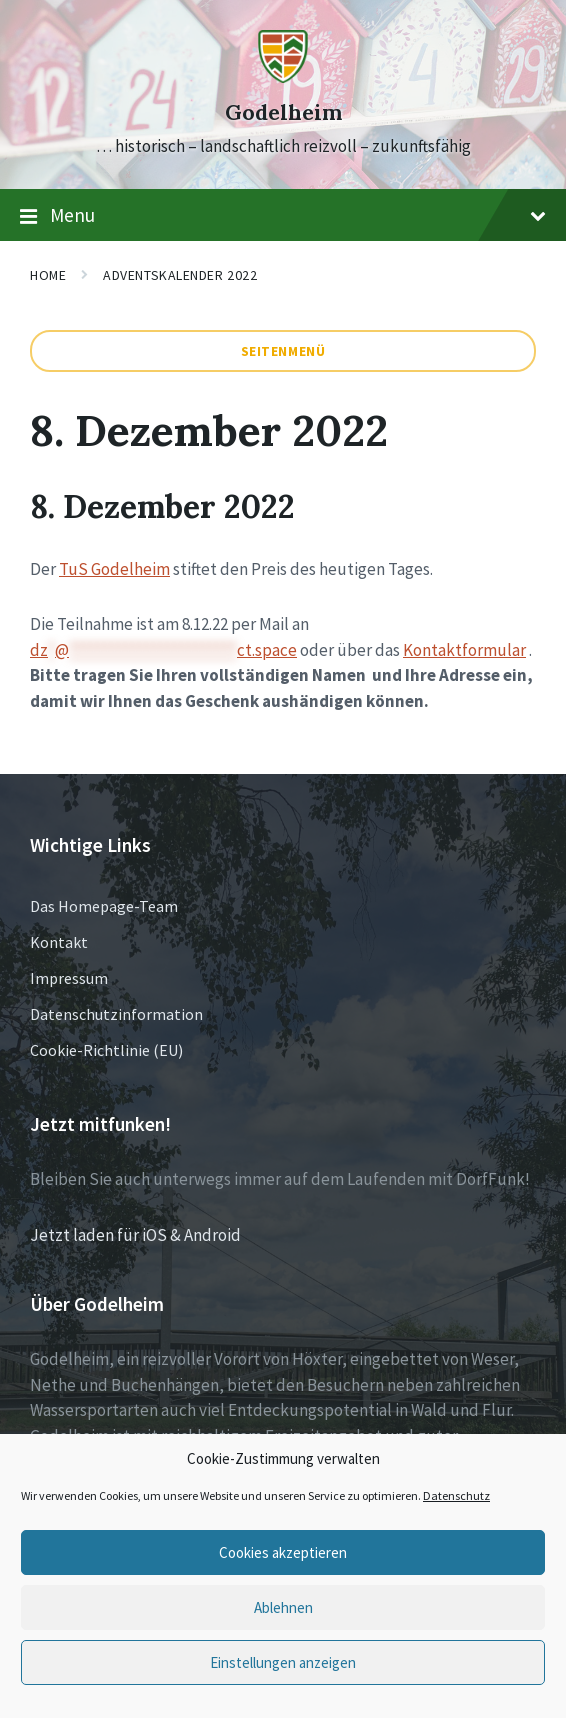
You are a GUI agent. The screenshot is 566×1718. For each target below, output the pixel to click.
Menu (283, 216)
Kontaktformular (464, 650)
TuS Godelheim (114, 569)
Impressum (69, 978)
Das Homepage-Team (104, 906)
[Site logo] (283, 77)
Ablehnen (283, 1607)
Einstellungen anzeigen (283, 1662)
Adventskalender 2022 (180, 275)
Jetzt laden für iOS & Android (135, 1235)
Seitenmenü (283, 351)
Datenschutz (456, 1495)
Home (48, 275)
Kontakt (59, 942)
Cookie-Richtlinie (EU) (106, 1050)
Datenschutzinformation (116, 1014)
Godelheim (283, 112)
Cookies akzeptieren (283, 1552)
